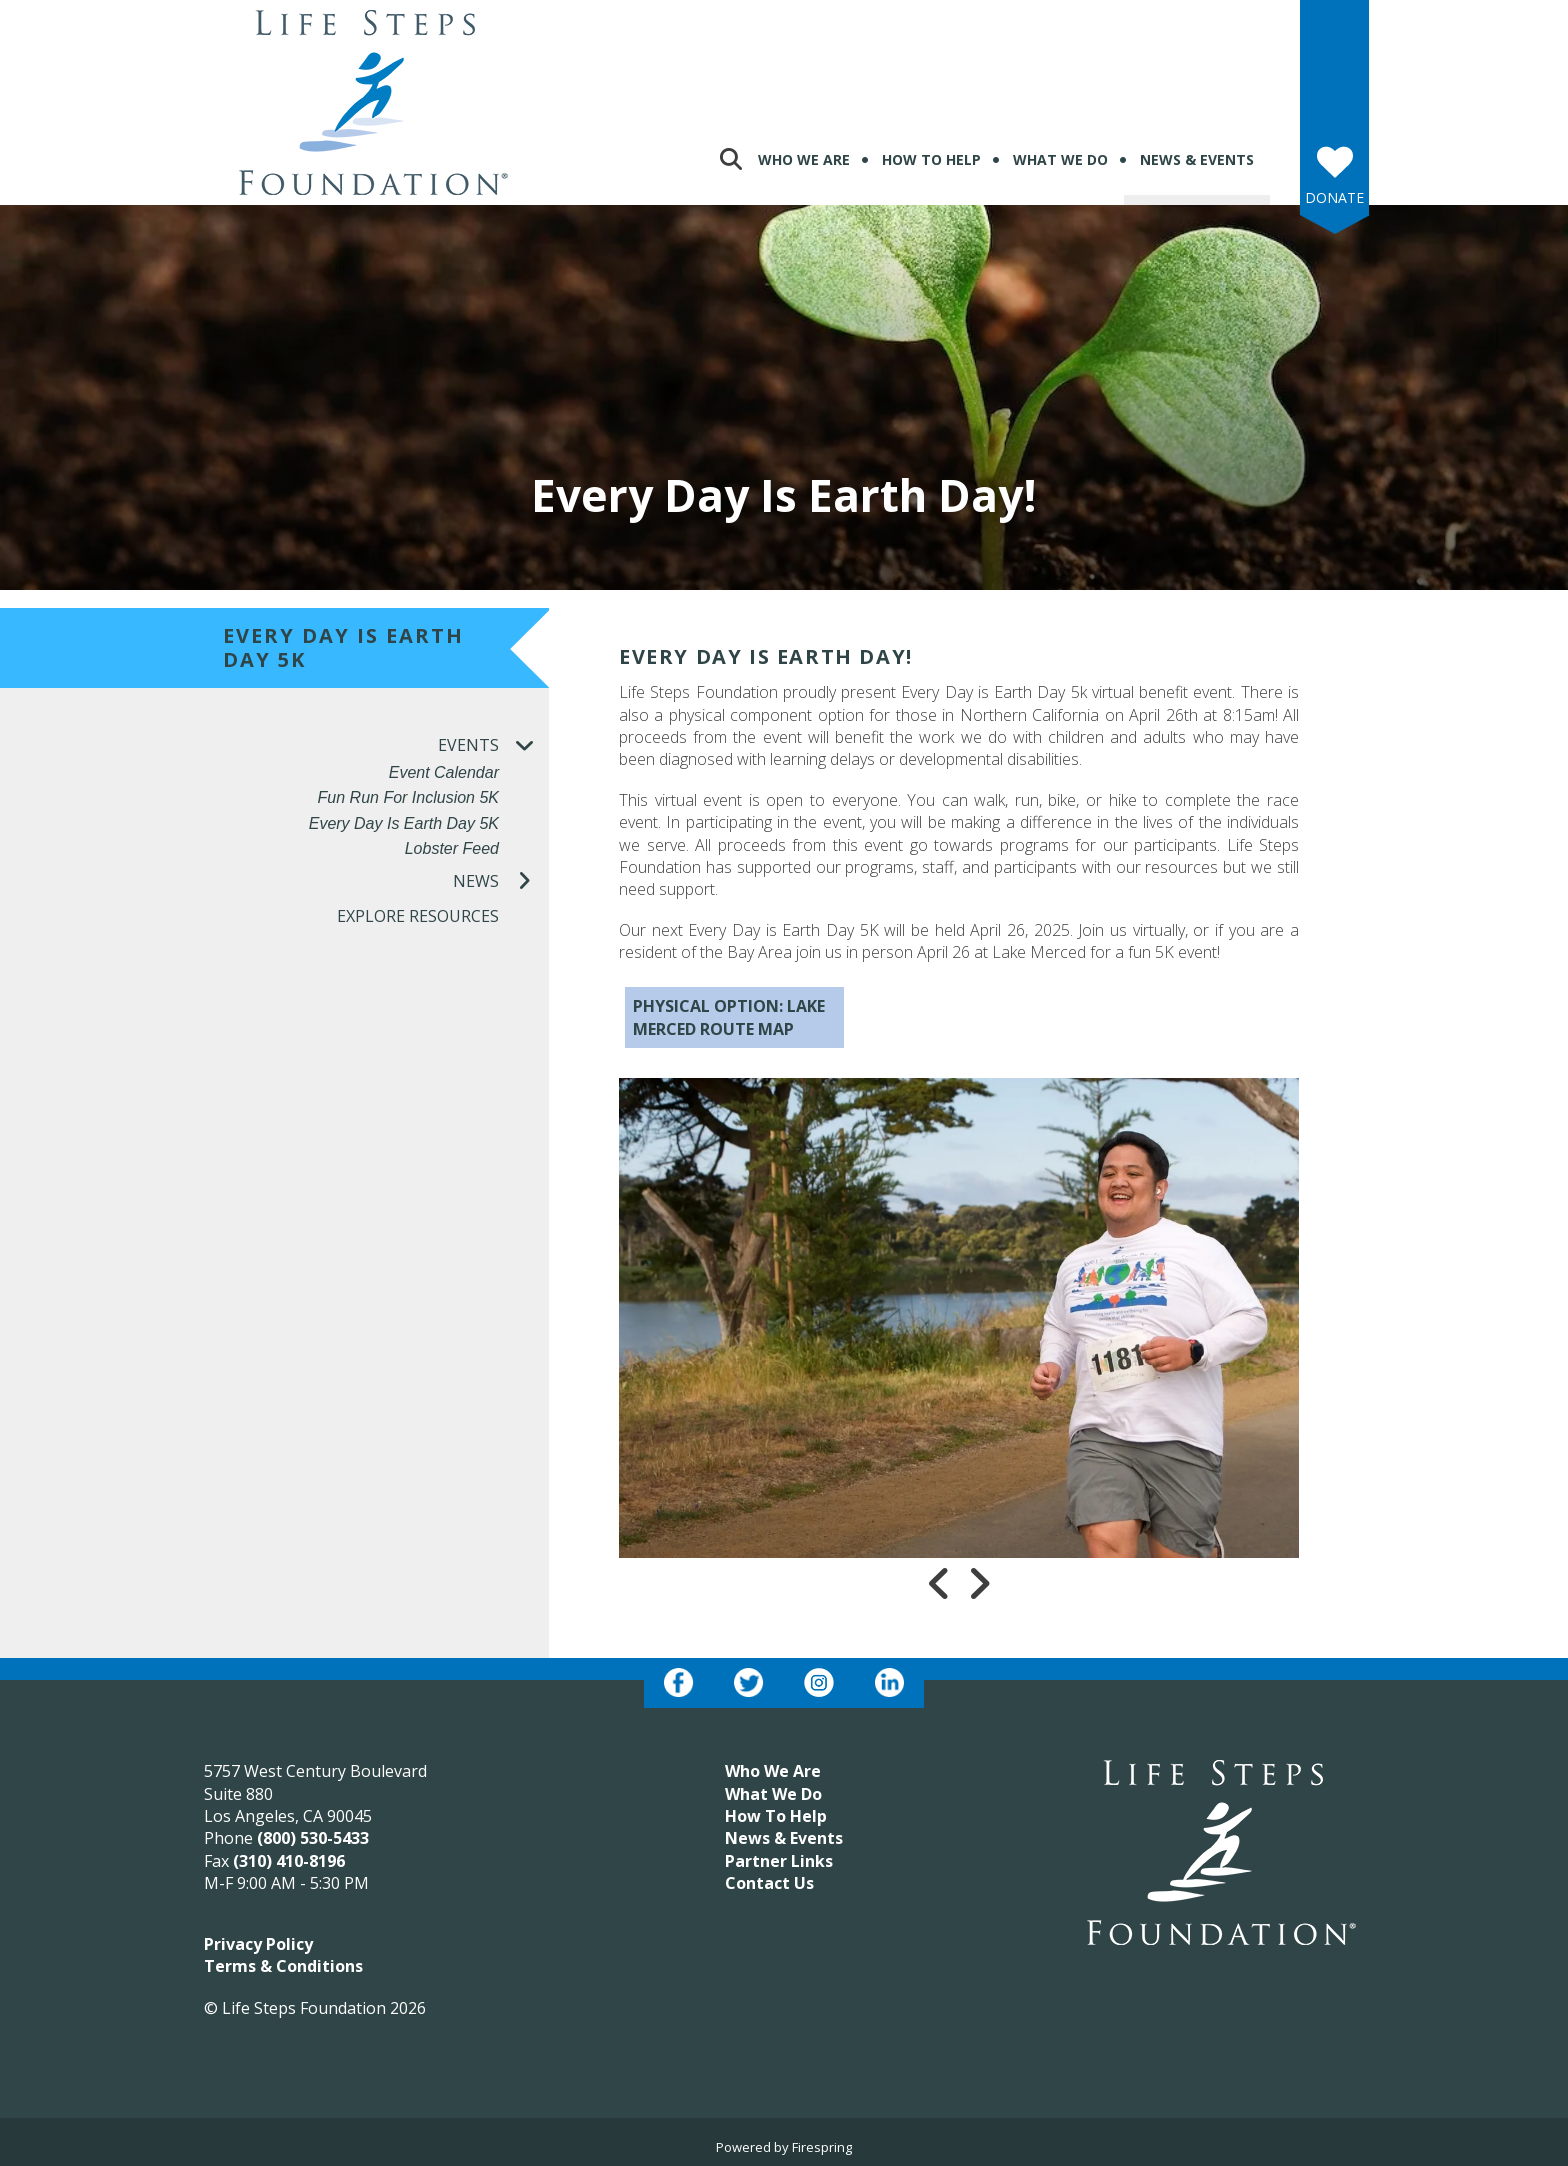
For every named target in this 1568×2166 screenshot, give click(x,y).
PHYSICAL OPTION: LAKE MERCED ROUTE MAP (729, 1017)
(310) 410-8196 (289, 1861)
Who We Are (804, 159)
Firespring (822, 2147)
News (501, 881)
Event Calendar (444, 772)
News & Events (1197, 159)
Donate (1334, 197)
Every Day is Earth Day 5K (404, 823)
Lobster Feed (452, 848)
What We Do (1060, 159)
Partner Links (779, 1861)
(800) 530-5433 (313, 1838)
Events (493, 745)
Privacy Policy (258, 1944)
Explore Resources (418, 916)
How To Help (931, 159)
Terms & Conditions (283, 1966)
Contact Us (769, 1883)
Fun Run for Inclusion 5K (408, 797)
